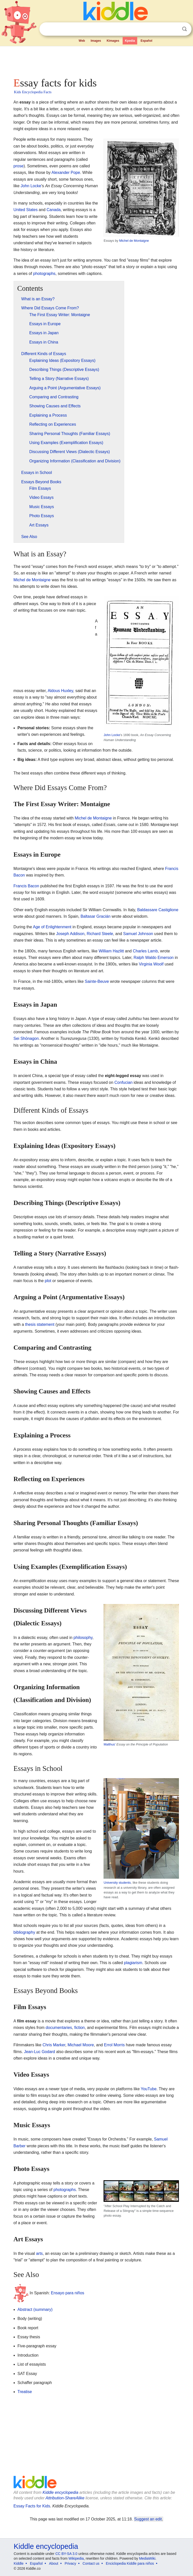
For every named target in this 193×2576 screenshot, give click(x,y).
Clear (174, 29)
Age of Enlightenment (52, 927)
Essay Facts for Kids (32, 2506)
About (53, 2563)
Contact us (91, 2563)
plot (48, 1281)
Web (82, 40)
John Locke (31, 186)
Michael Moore (81, 2045)
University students (117, 1882)
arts (39, 2253)
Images (96, 40)
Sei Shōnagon (26, 1038)
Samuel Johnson (138, 934)
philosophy (83, 1637)
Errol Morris (114, 2045)
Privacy (70, 2563)
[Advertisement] (97, 60)
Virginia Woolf (151, 964)
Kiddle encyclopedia (60, 2492)
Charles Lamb (145, 951)
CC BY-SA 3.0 (66, 2554)
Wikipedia (76, 2558)
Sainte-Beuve (97, 981)
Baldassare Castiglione (157, 910)
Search (184, 29)
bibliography (24, 1932)
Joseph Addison (70, 934)
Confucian (123, 1082)
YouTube (149, 2089)
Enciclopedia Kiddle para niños (130, 2563)
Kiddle (19, 2563)
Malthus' (109, 1744)
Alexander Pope (66, 172)
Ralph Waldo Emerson (153, 957)
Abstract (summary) (35, 2309)
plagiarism (133, 1963)
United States (26, 210)
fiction (79, 2027)
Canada (53, 210)
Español (146, 40)
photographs (44, 273)
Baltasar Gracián (95, 916)
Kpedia (130, 40)
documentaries (59, 2027)
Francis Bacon (26, 886)
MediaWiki (147, 2558)
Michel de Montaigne (134, 240)
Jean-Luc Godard (39, 2052)
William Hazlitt (111, 951)
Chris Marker (53, 2045)
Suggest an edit (148, 2519)
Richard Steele (100, 934)
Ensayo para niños (67, 2293)
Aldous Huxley (60, 691)
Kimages (113, 40)
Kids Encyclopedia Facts (33, 92)
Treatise (25, 2392)
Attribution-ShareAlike (64, 2498)
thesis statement (40, 1324)
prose (19, 166)
